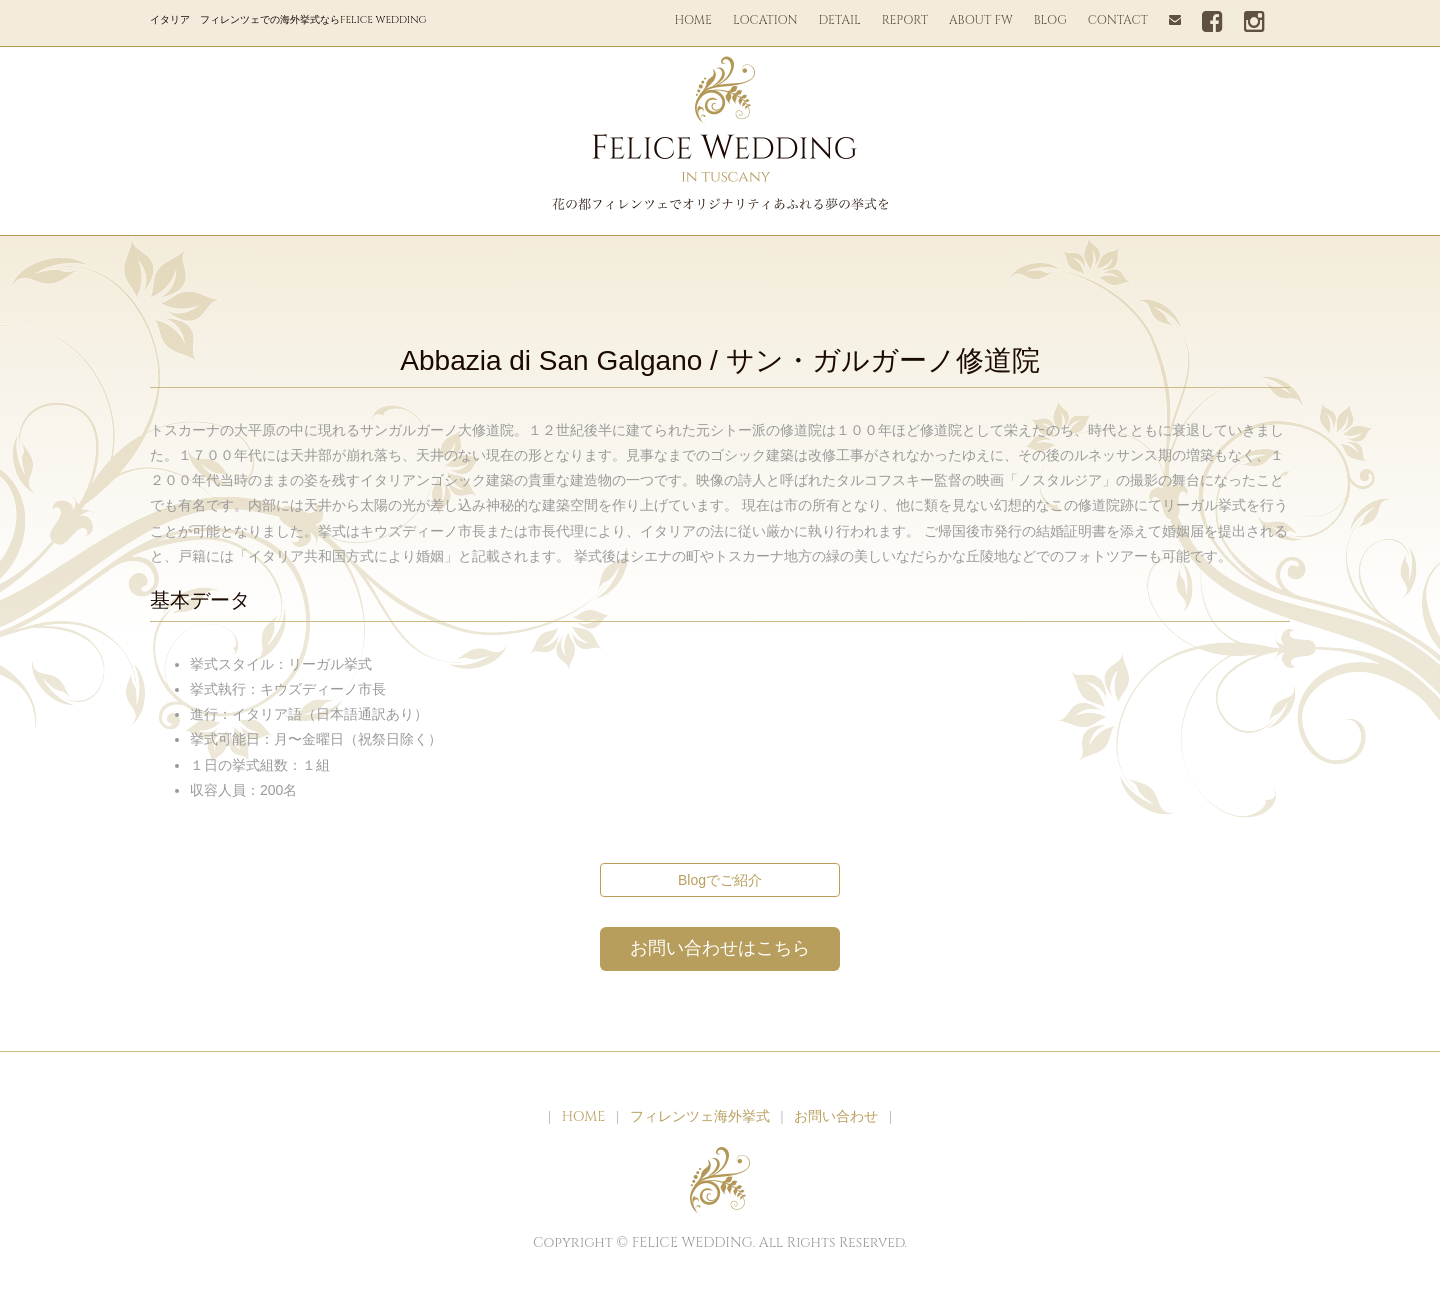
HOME (693, 20)
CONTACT (1118, 20)
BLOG (1050, 20)
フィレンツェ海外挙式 (700, 1116)
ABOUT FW (981, 20)
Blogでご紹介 (720, 880)
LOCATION (765, 20)
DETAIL (840, 20)
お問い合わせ (836, 1116)
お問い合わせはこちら (720, 948)
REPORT (905, 20)
